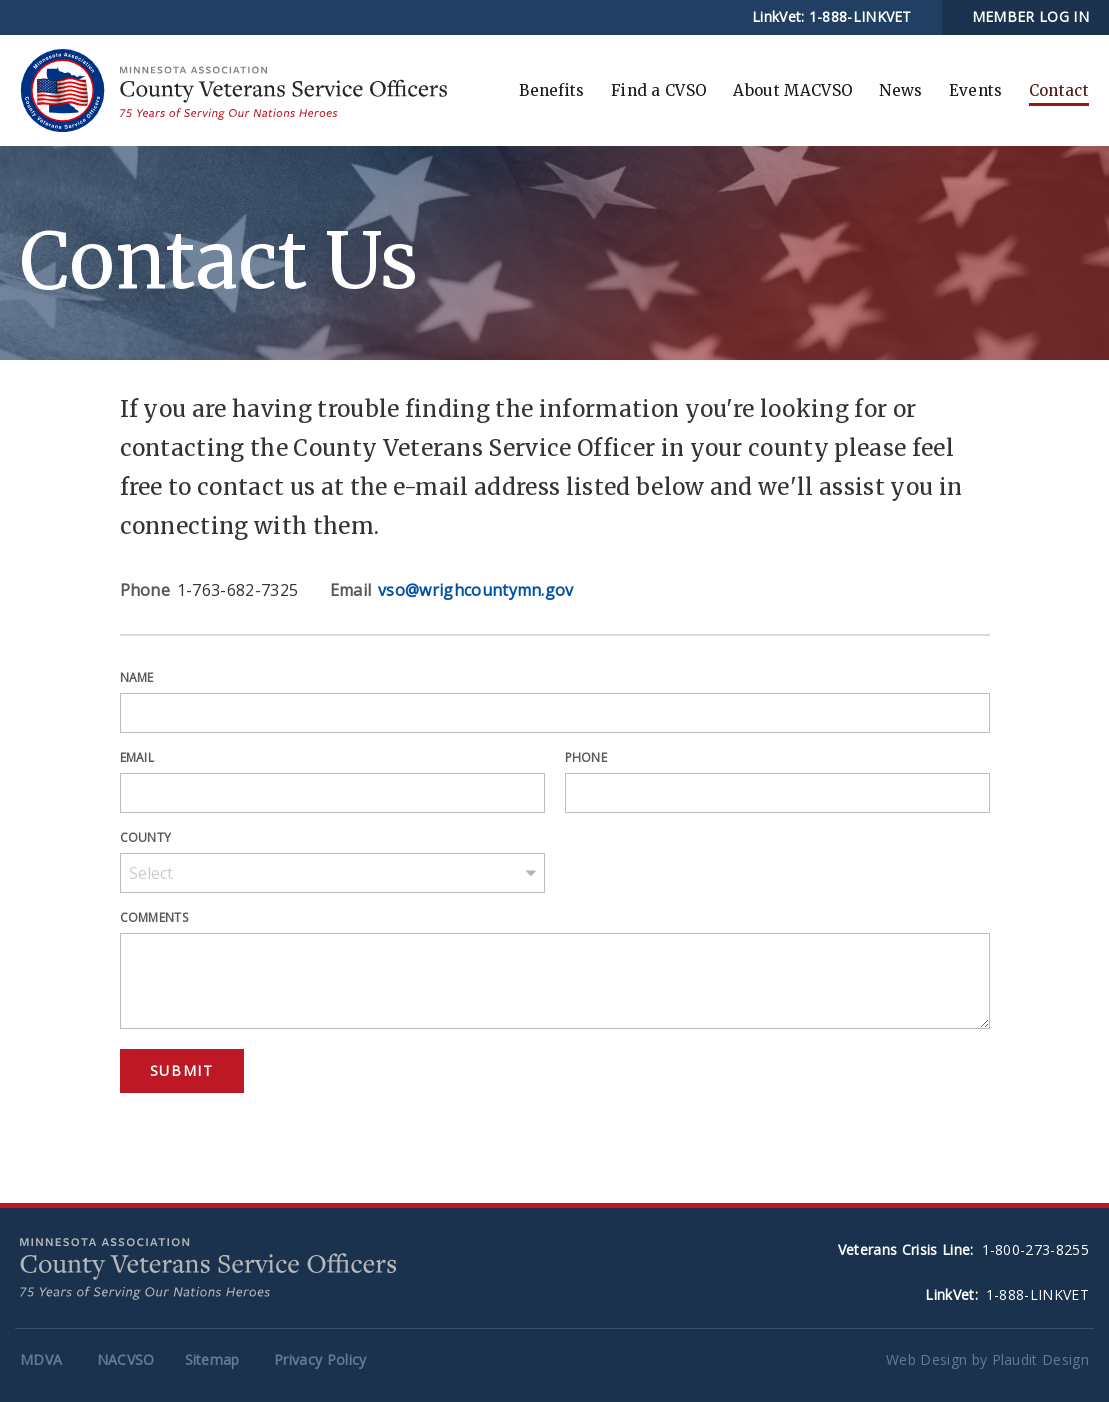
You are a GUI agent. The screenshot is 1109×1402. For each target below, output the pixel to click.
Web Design (926, 1359)
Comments (154, 917)
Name (137, 677)
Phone (586, 757)
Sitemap (212, 1359)
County (146, 837)
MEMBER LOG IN (1030, 16)
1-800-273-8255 (1035, 1249)
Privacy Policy (320, 1359)
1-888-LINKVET (860, 16)
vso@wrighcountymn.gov (476, 590)
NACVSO (126, 1359)
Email (137, 757)
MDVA (41, 1359)
